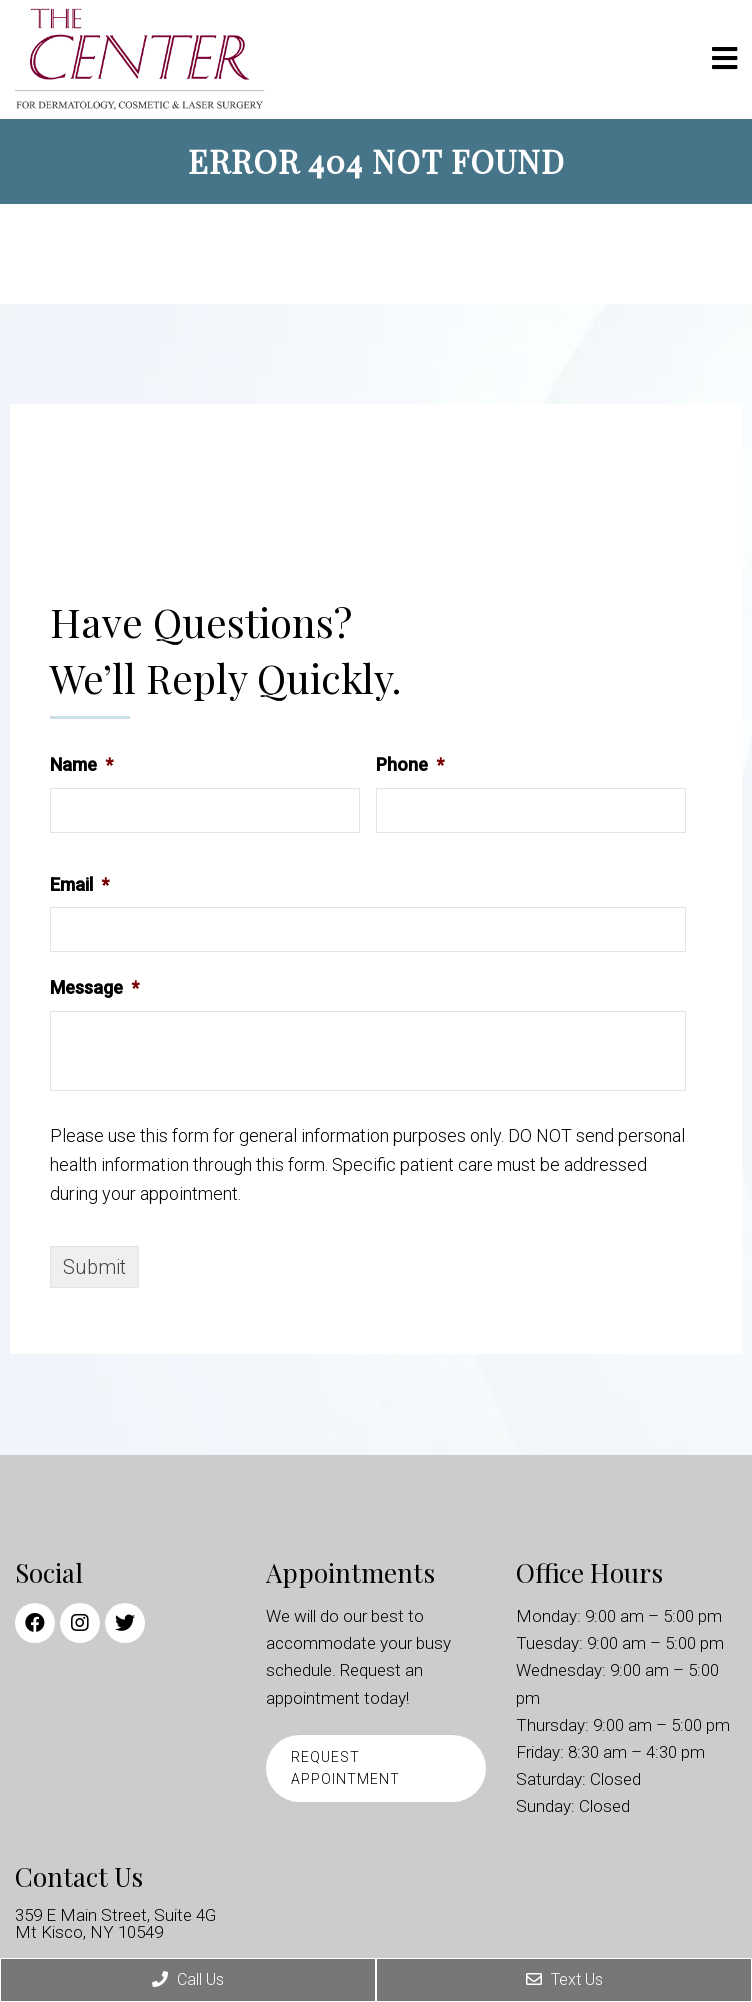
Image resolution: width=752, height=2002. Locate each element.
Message (94, 987)
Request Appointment (345, 1768)
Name (81, 764)
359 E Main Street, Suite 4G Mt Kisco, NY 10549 (115, 1924)
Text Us (564, 1979)
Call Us (188, 1979)
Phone (410, 764)
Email (79, 884)
